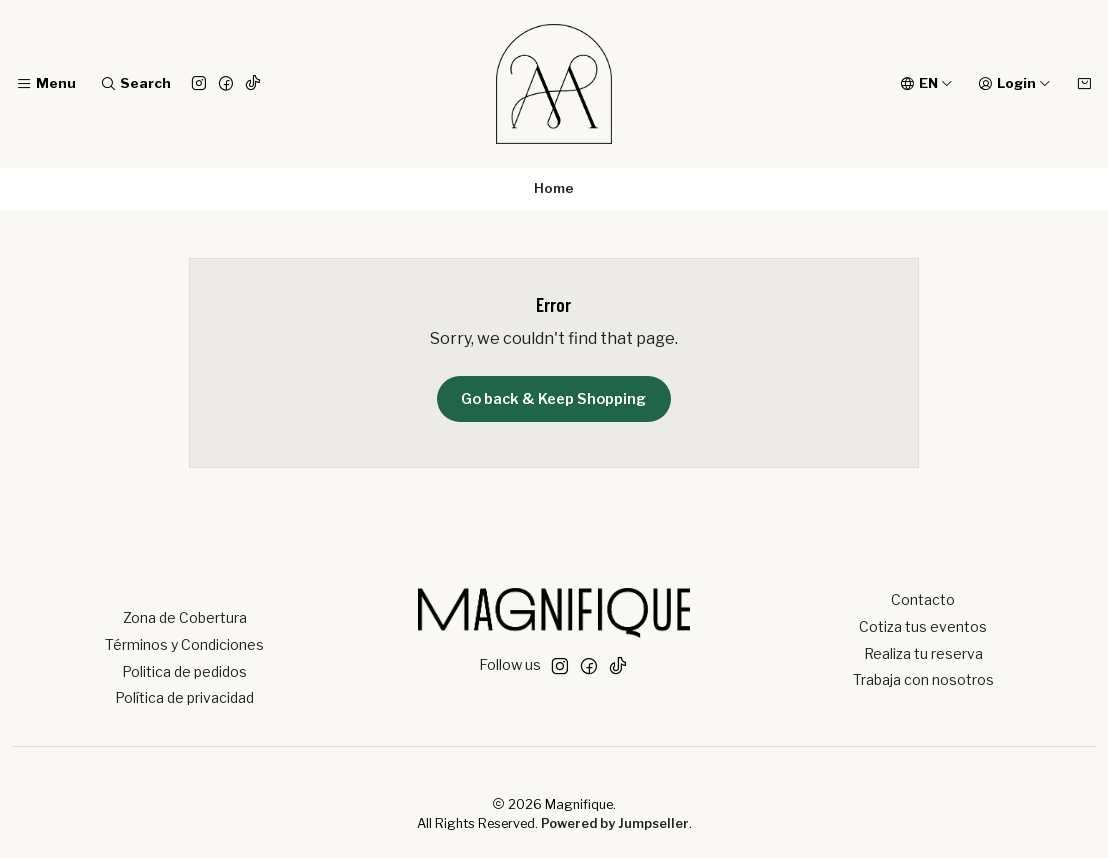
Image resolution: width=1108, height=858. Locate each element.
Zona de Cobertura (185, 617)
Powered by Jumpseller (615, 823)
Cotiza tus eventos (923, 626)
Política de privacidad (184, 697)
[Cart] (1084, 84)
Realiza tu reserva (923, 653)
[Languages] (926, 84)
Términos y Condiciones (184, 644)
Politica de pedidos (184, 671)
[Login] (1014, 84)
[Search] (134, 84)
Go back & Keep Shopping (553, 399)
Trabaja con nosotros (923, 679)
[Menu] (46, 84)
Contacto (923, 599)
